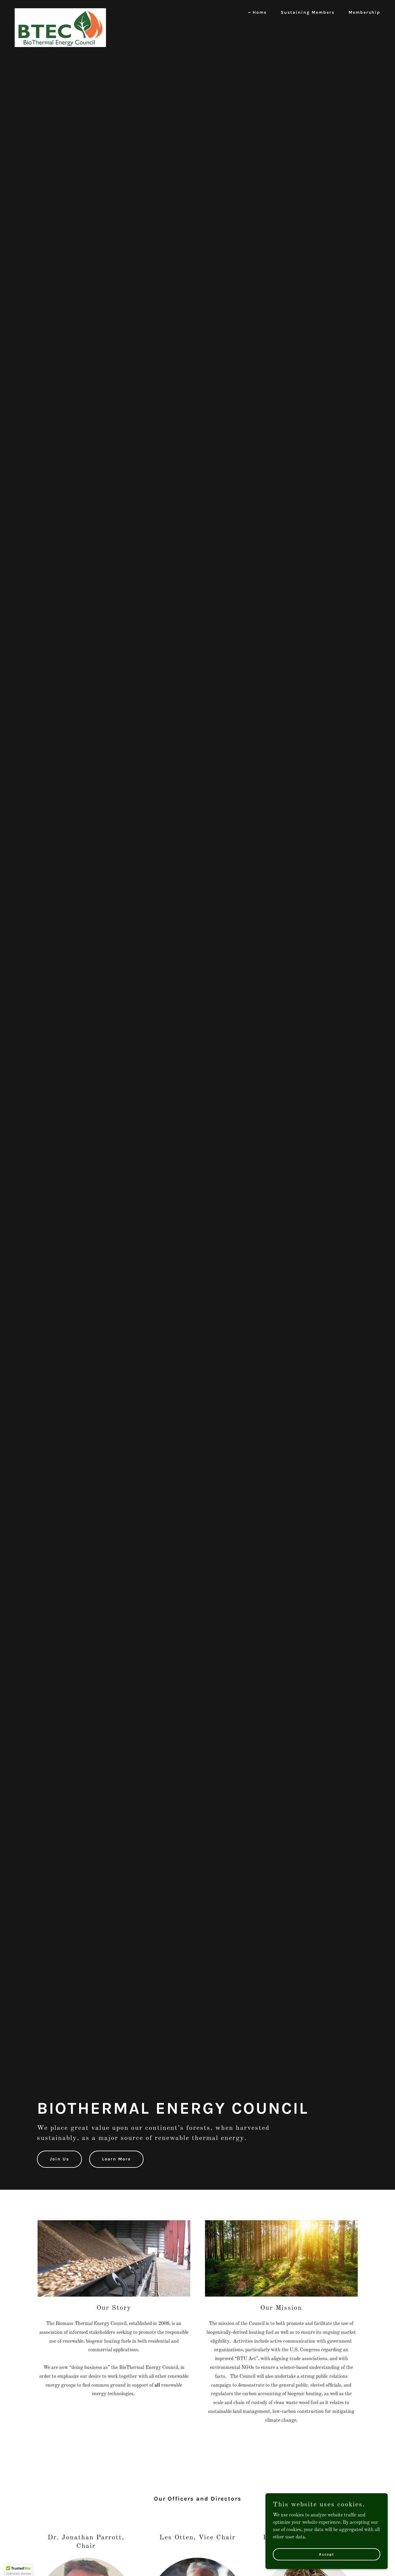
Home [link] (260, 12)
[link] (60, 10)
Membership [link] (364, 12)
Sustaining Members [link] (308, 12)
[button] (19, 2570)
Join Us (59, 2159)
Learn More (116, 2159)
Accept (326, 2554)
